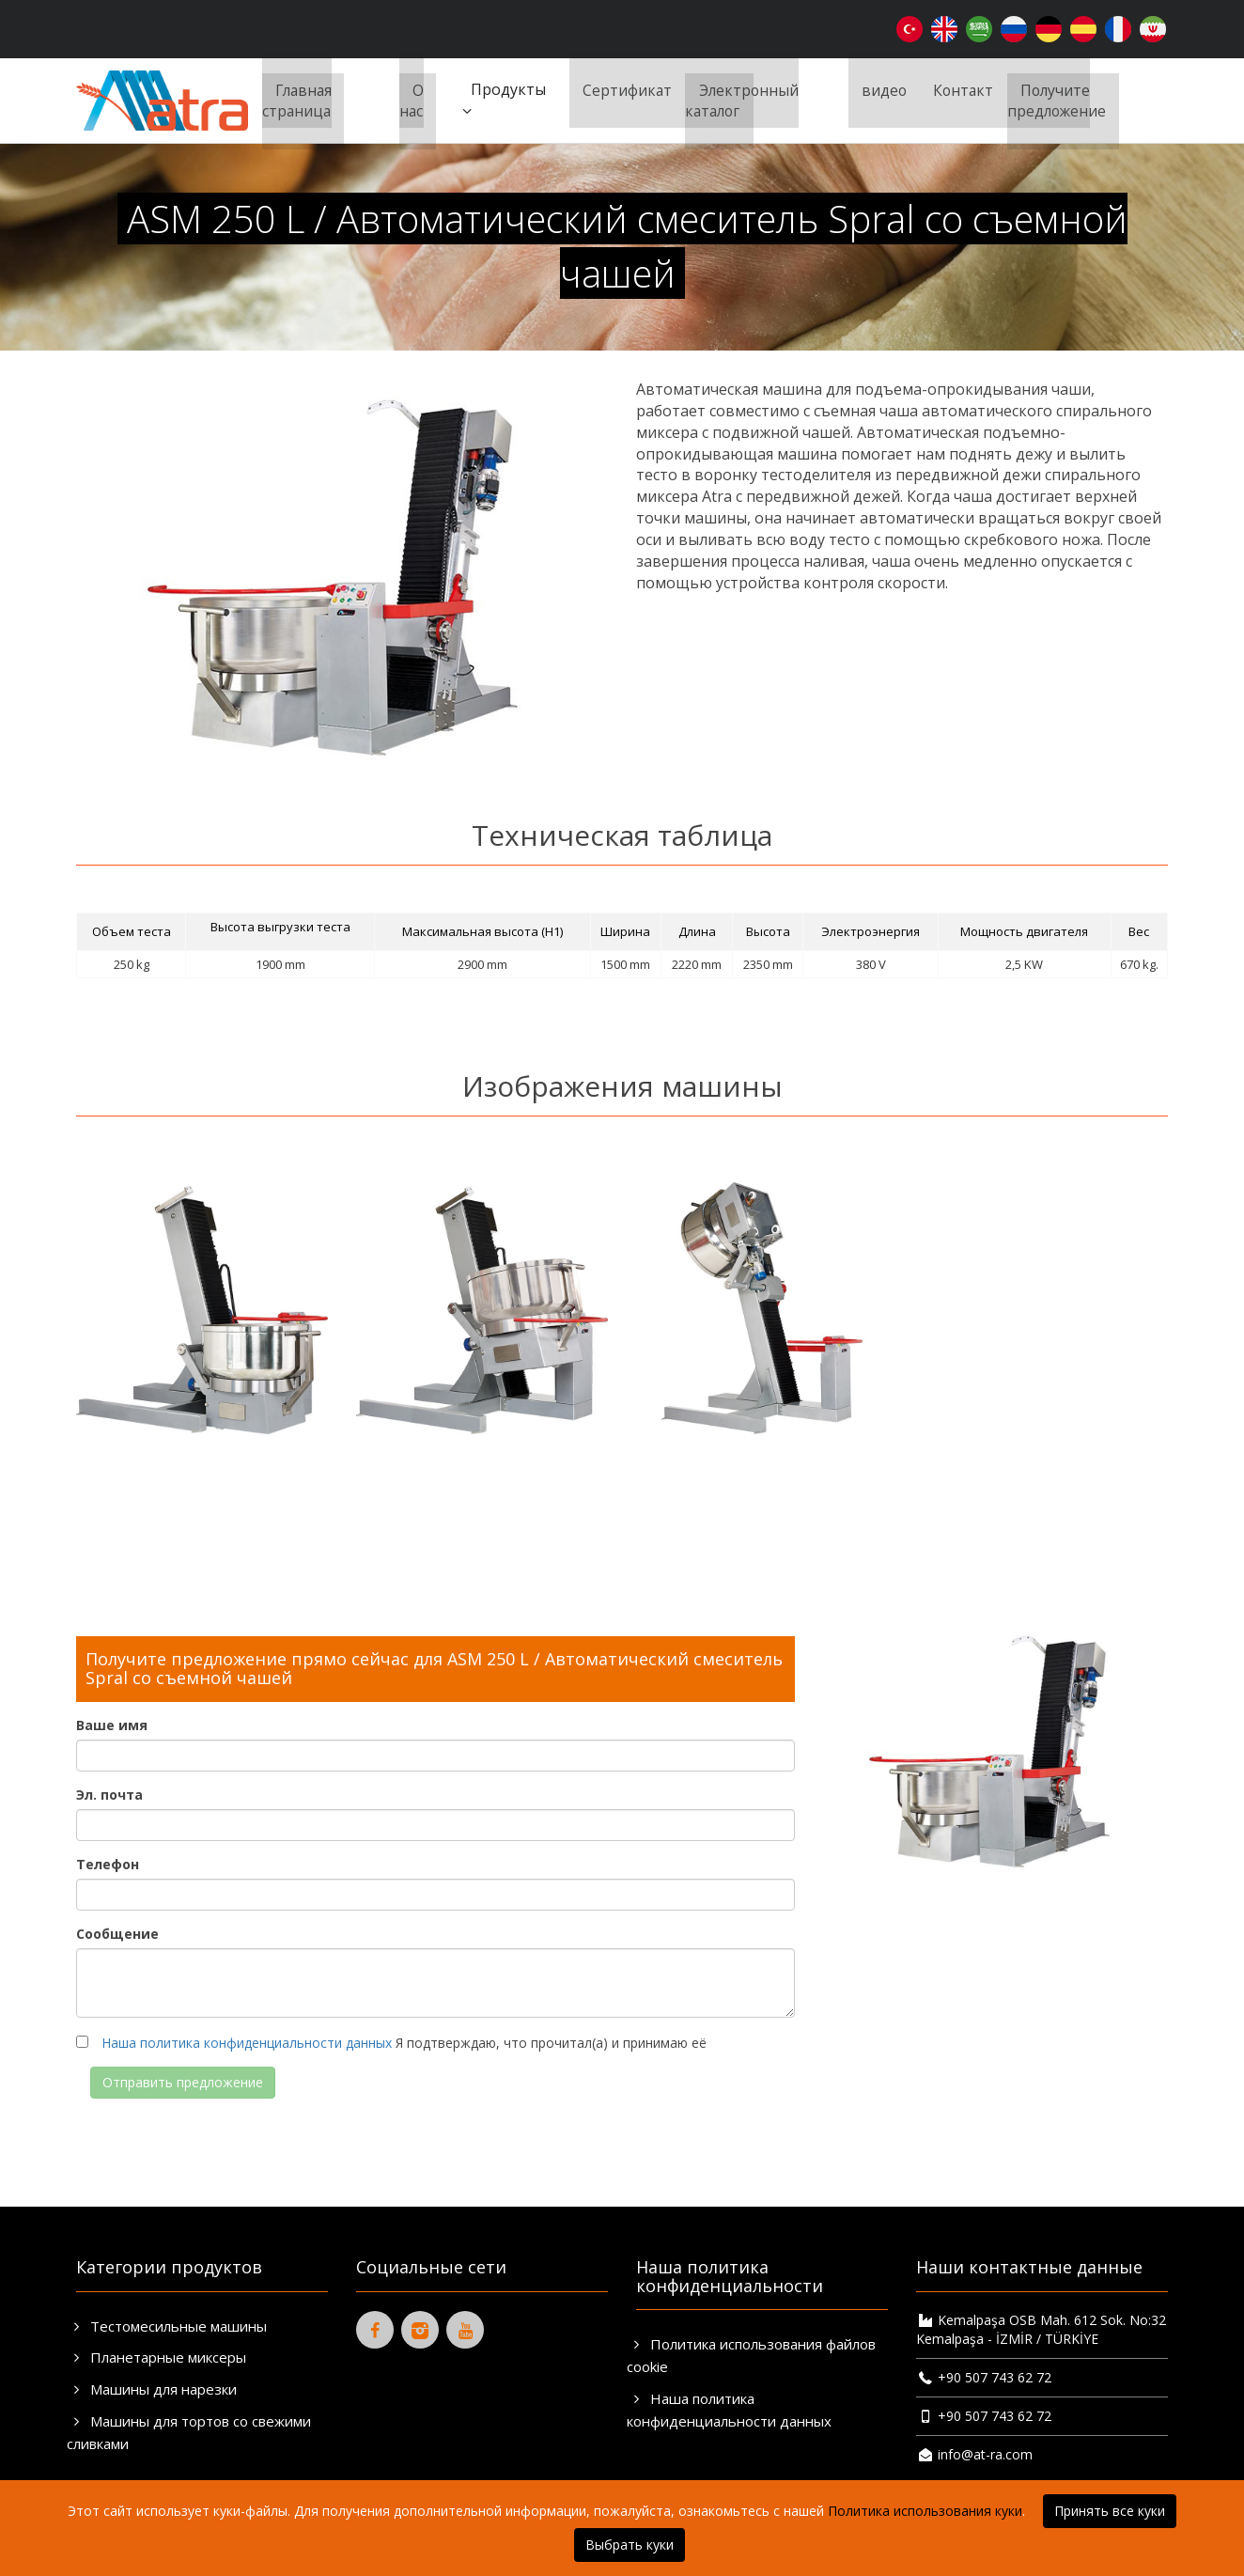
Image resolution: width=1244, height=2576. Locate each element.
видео (881, 89)
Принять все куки (1109, 2511)
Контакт (963, 89)
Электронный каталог (738, 100)
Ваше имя (112, 1725)
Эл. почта (109, 1794)
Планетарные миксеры (156, 2357)
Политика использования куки (925, 2511)
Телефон (107, 1864)
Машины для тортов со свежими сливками (189, 2432)
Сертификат (621, 89)
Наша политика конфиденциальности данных (246, 2043)
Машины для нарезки (152, 2389)
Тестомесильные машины (167, 2326)
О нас (408, 100)
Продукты (497, 100)
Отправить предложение (182, 2082)
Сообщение (117, 1934)
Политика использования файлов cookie (751, 2355)
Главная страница (294, 100)
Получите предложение (1059, 100)
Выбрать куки (629, 2544)
